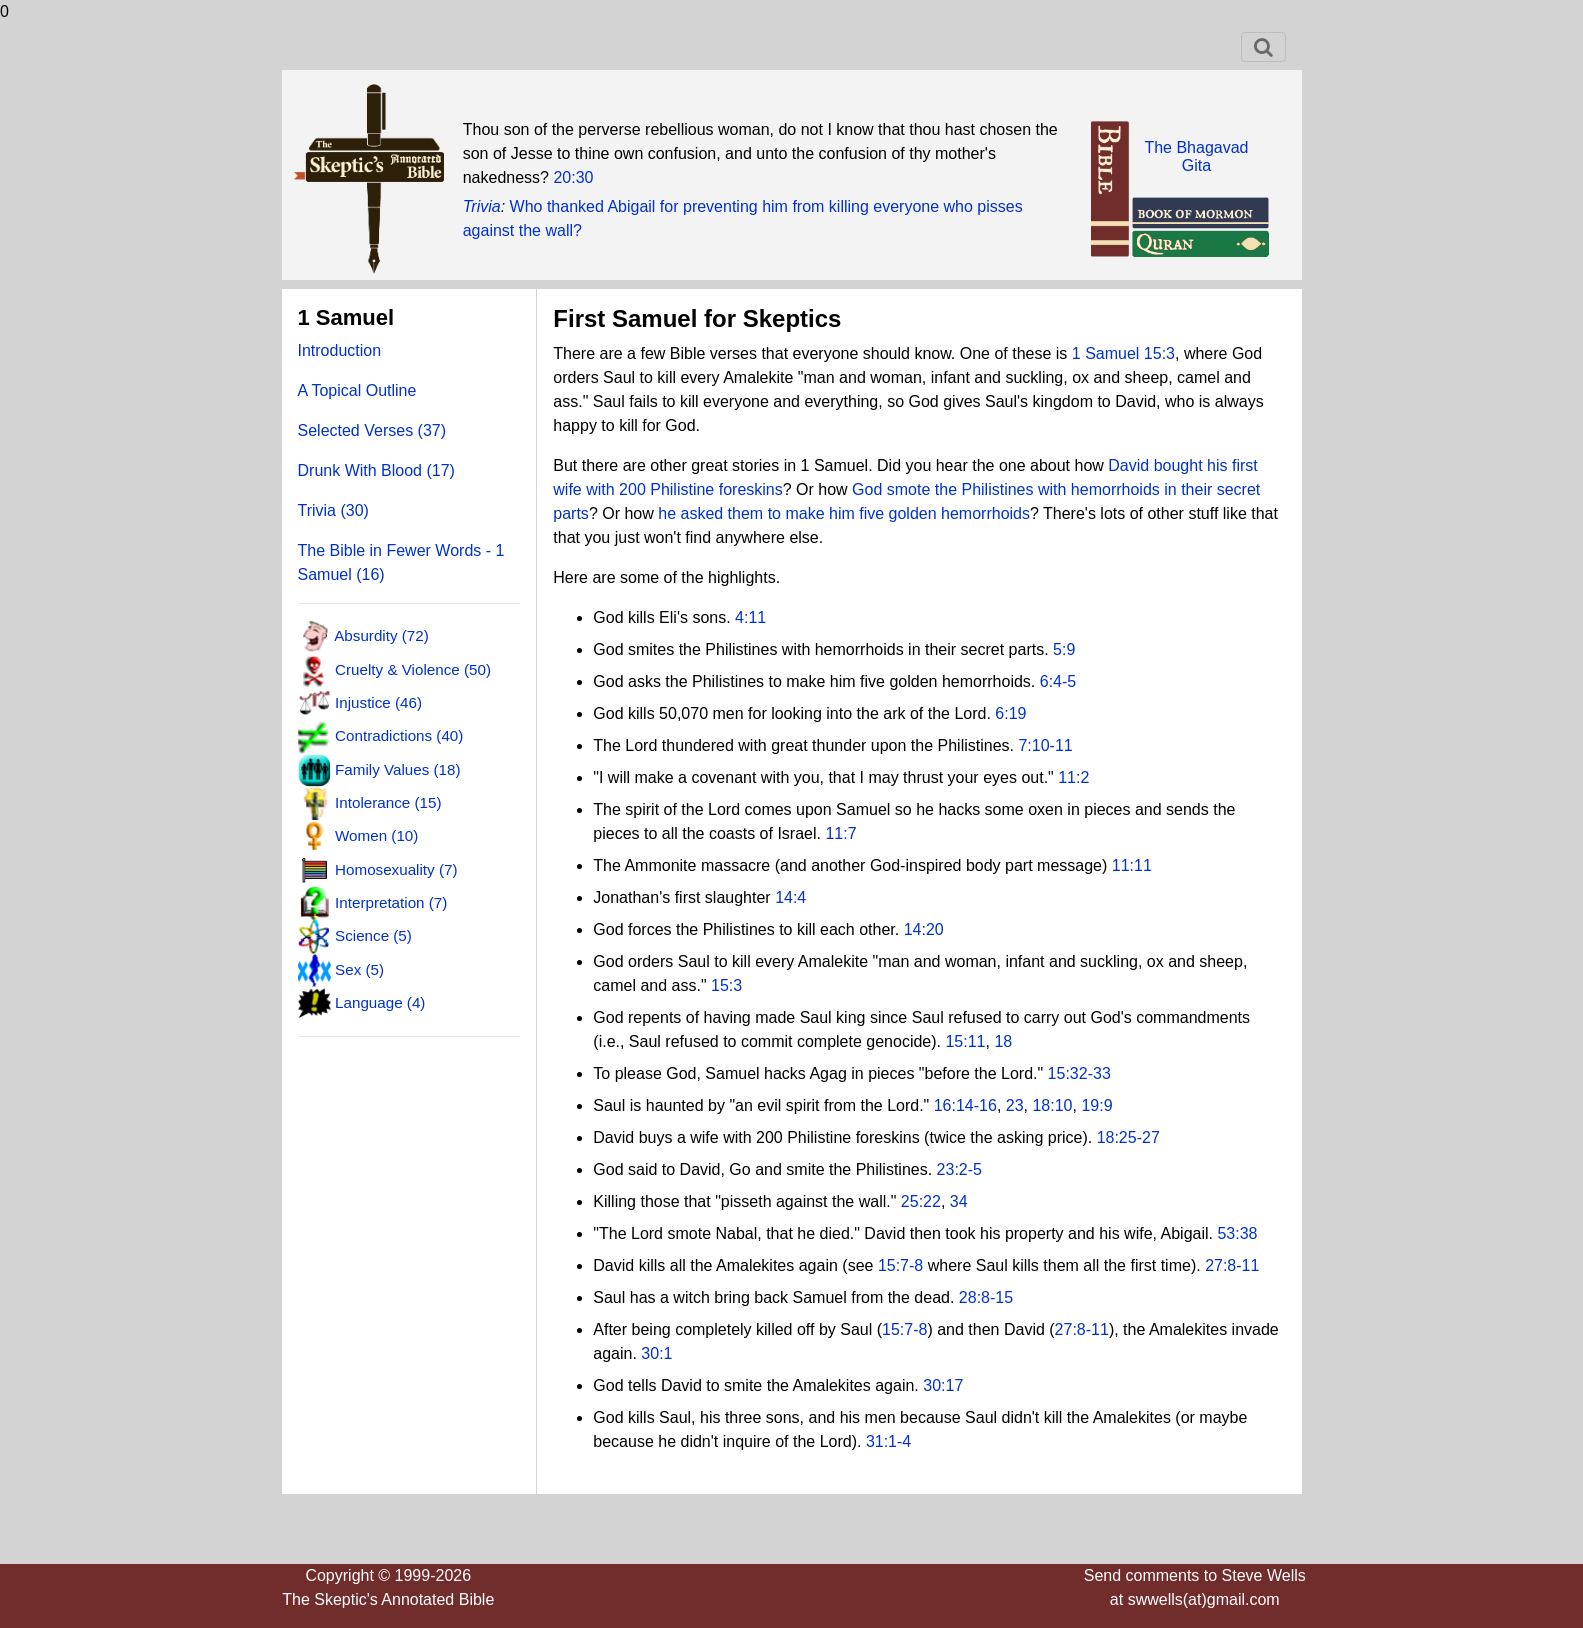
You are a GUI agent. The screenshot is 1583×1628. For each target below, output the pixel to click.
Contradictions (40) (399, 735)
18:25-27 (1128, 1137)
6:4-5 (1058, 681)
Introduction (340, 350)
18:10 (1052, 1105)
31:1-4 (888, 1441)
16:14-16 (965, 1105)
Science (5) (373, 935)
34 (959, 1201)
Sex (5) (359, 968)
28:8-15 (986, 1297)
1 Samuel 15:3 (1123, 353)
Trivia (482, 206)
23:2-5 (959, 1169)
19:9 (1096, 1105)
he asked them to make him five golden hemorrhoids (844, 513)
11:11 (1132, 865)
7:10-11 (1045, 745)
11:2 (1073, 777)
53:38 (1237, 1233)
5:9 (1064, 649)
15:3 (726, 985)
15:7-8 (900, 1265)
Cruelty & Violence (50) (413, 668)
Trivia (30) (333, 510)
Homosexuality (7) (396, 868)
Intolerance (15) (388, 802)
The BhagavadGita (1196, 156)
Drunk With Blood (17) (376, 470)
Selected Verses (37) (372, 430)
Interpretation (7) (391, 902)
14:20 (924, 929)
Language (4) (380, 1002)
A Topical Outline (357, 390)
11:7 (840, 833)
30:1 (656, 1353)
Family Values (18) (397, 768)
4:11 (750, 617)
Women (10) (376, 835)
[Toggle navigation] (1263, 47)
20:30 (573, 177)
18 (1003, 1041)
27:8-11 (1232, 1265)
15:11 (965, 1041)
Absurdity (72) (381, 635)
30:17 (943, 1385)
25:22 (921, 1201)
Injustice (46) (378, 702)
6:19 (1010, 713)
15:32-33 (1079, 1073)
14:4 (790, 897)
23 (1015, 1105)
